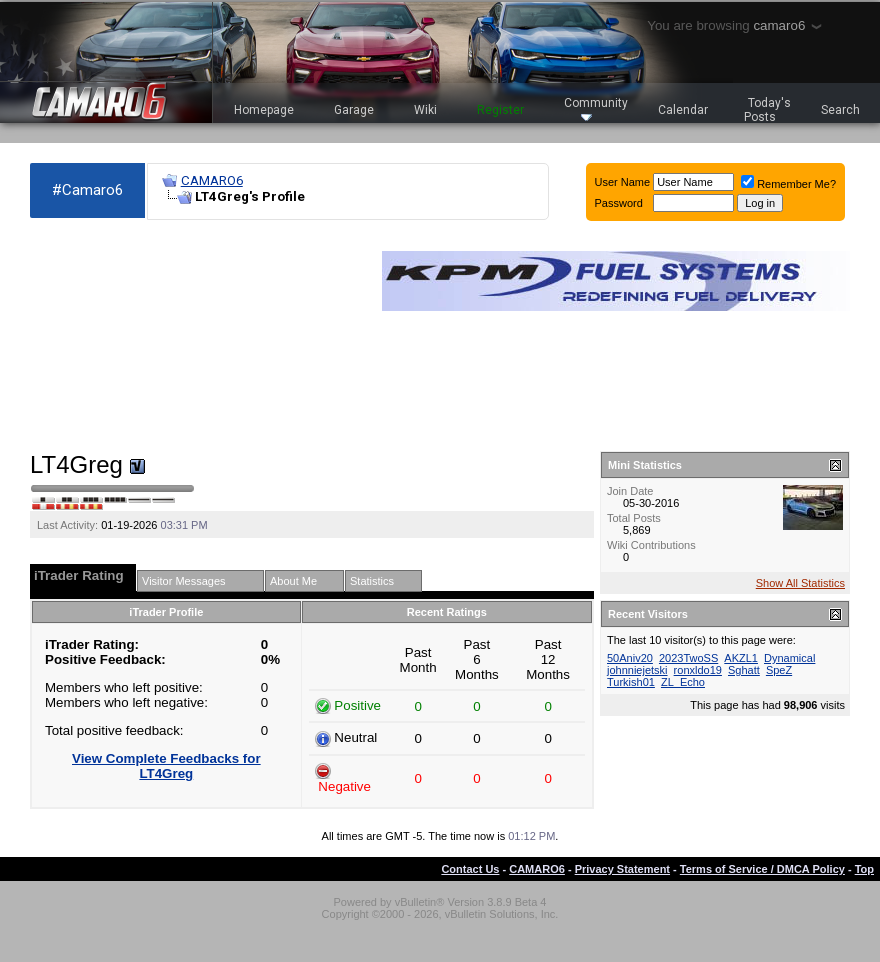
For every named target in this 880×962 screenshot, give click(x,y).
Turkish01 (631, 682)
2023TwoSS (688, 658)
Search (840, 110)
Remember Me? (788, 184)
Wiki (425, 110)
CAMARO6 (212, 180)
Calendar (683, 110)
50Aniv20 (630, 658)
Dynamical (789, 658)
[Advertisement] (140, 336)
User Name (623, 182)
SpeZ (779, 670)
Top (864, 869)
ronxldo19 (698, 670)
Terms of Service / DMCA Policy (762, 869)
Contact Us (470, 869)
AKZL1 (741, 658)
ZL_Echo (683, 682)
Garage (354, 110)
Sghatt (744, 670)
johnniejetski (637, 670)
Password (619, 203)
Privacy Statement (622, 869)
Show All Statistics (800, 583)
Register (500, 110)
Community (596, 108)
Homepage (264, 110)
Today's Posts (768, 110)
